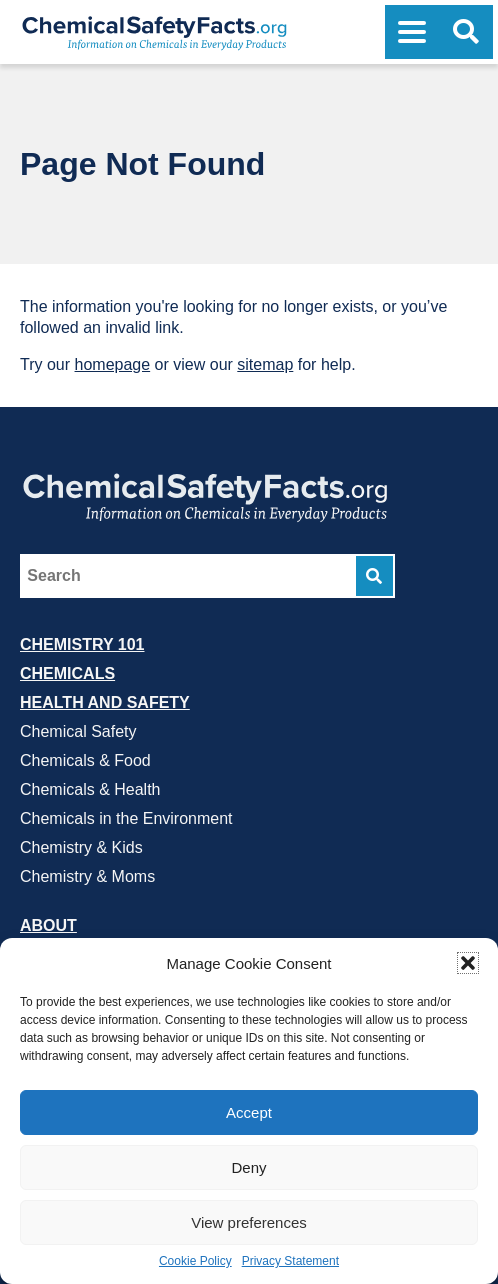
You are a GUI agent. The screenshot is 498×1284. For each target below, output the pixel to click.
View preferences (249, 1222)
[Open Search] (466, 32)
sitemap (265, 364)
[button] (468, 963)
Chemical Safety (78, 731)
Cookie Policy (195, 1261)
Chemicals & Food (85, 760)
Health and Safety (105, 702)
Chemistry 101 (82, 644)
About (48, 925)
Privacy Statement (290, 1261)
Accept (249, 1112)
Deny (248, 1167)
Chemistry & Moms (87, 876)
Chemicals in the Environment (126, 818)
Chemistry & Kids (81, 847)
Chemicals (67, 673)
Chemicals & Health (90, 789)
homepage (113, 364)
